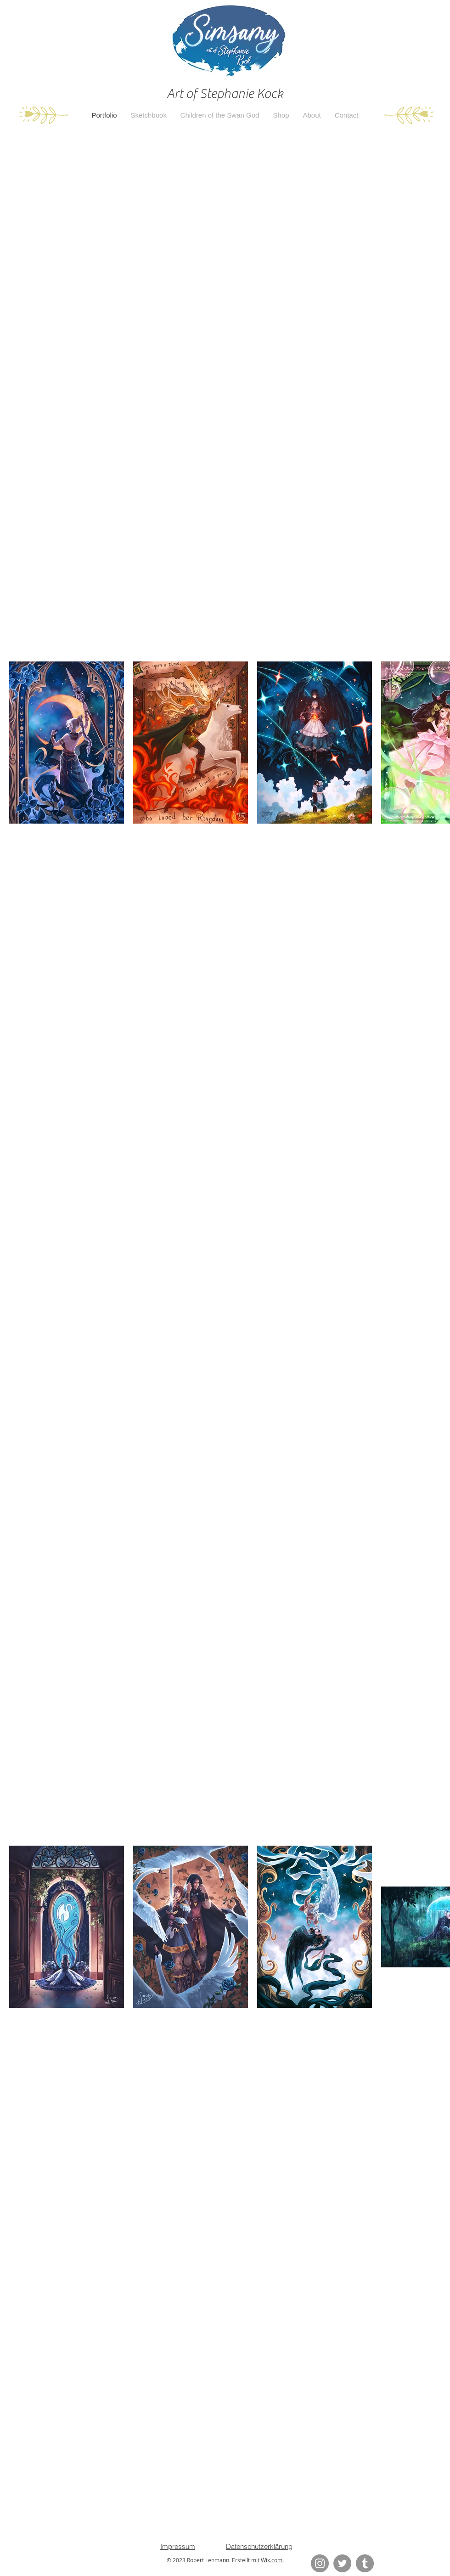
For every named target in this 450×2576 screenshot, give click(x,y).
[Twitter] (342, 2563)
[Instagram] (320, 2563)
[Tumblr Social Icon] (365, 2563)
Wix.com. (272, 2560)
